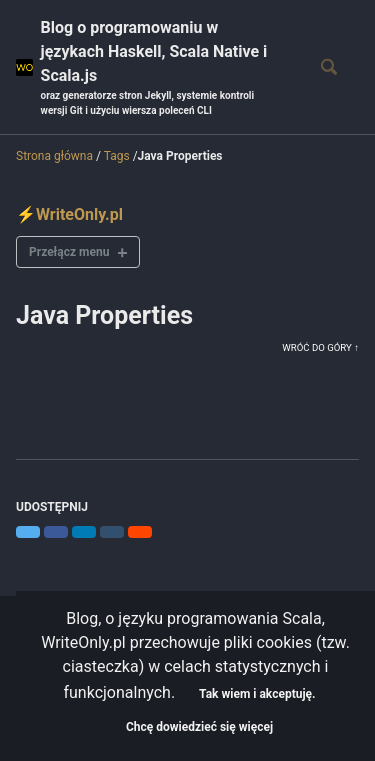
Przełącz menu (69, 252)
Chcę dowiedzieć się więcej (199, 727)
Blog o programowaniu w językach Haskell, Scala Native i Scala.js (162, 68)
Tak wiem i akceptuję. (257, 694)
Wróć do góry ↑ (320, 347)
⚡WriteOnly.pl (69, 214)
